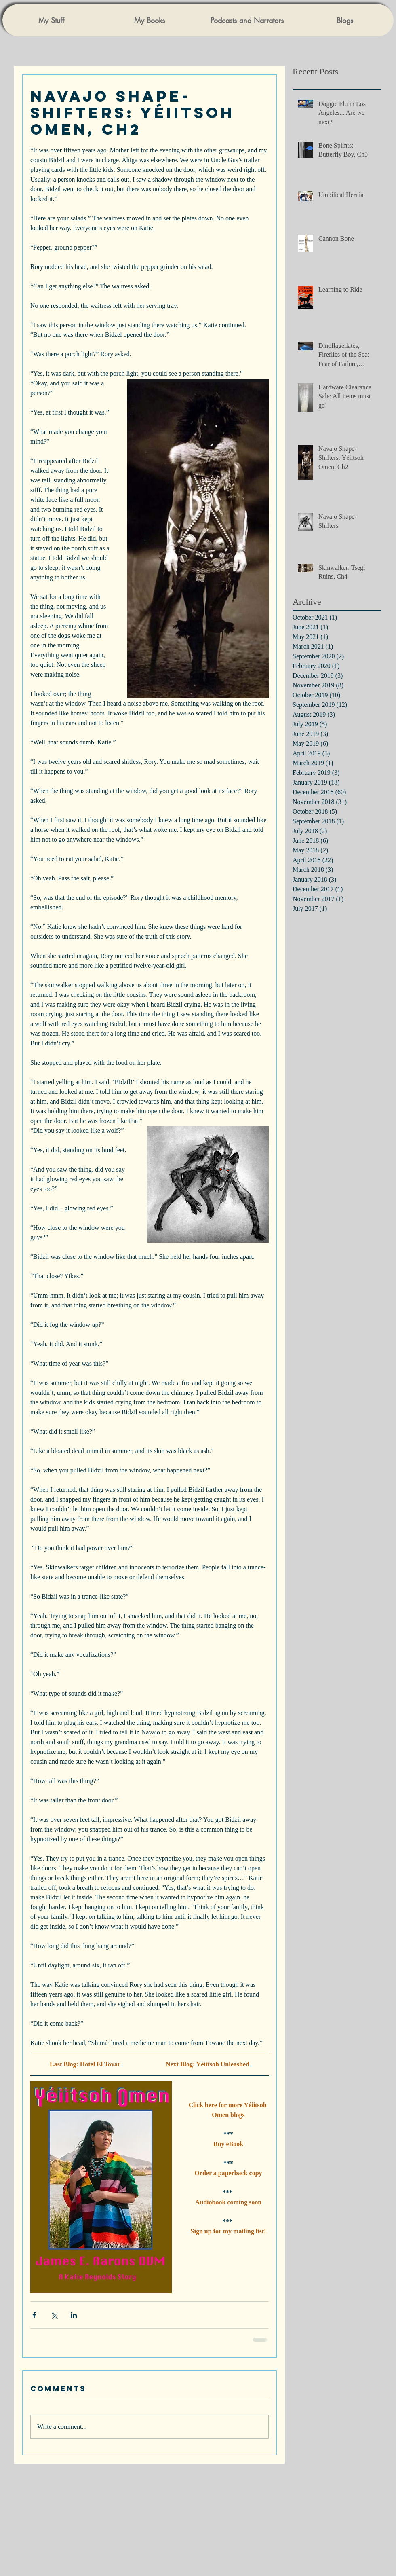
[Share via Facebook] (34, 2315)
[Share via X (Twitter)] (54, 2315)
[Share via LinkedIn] (74, 2315)
